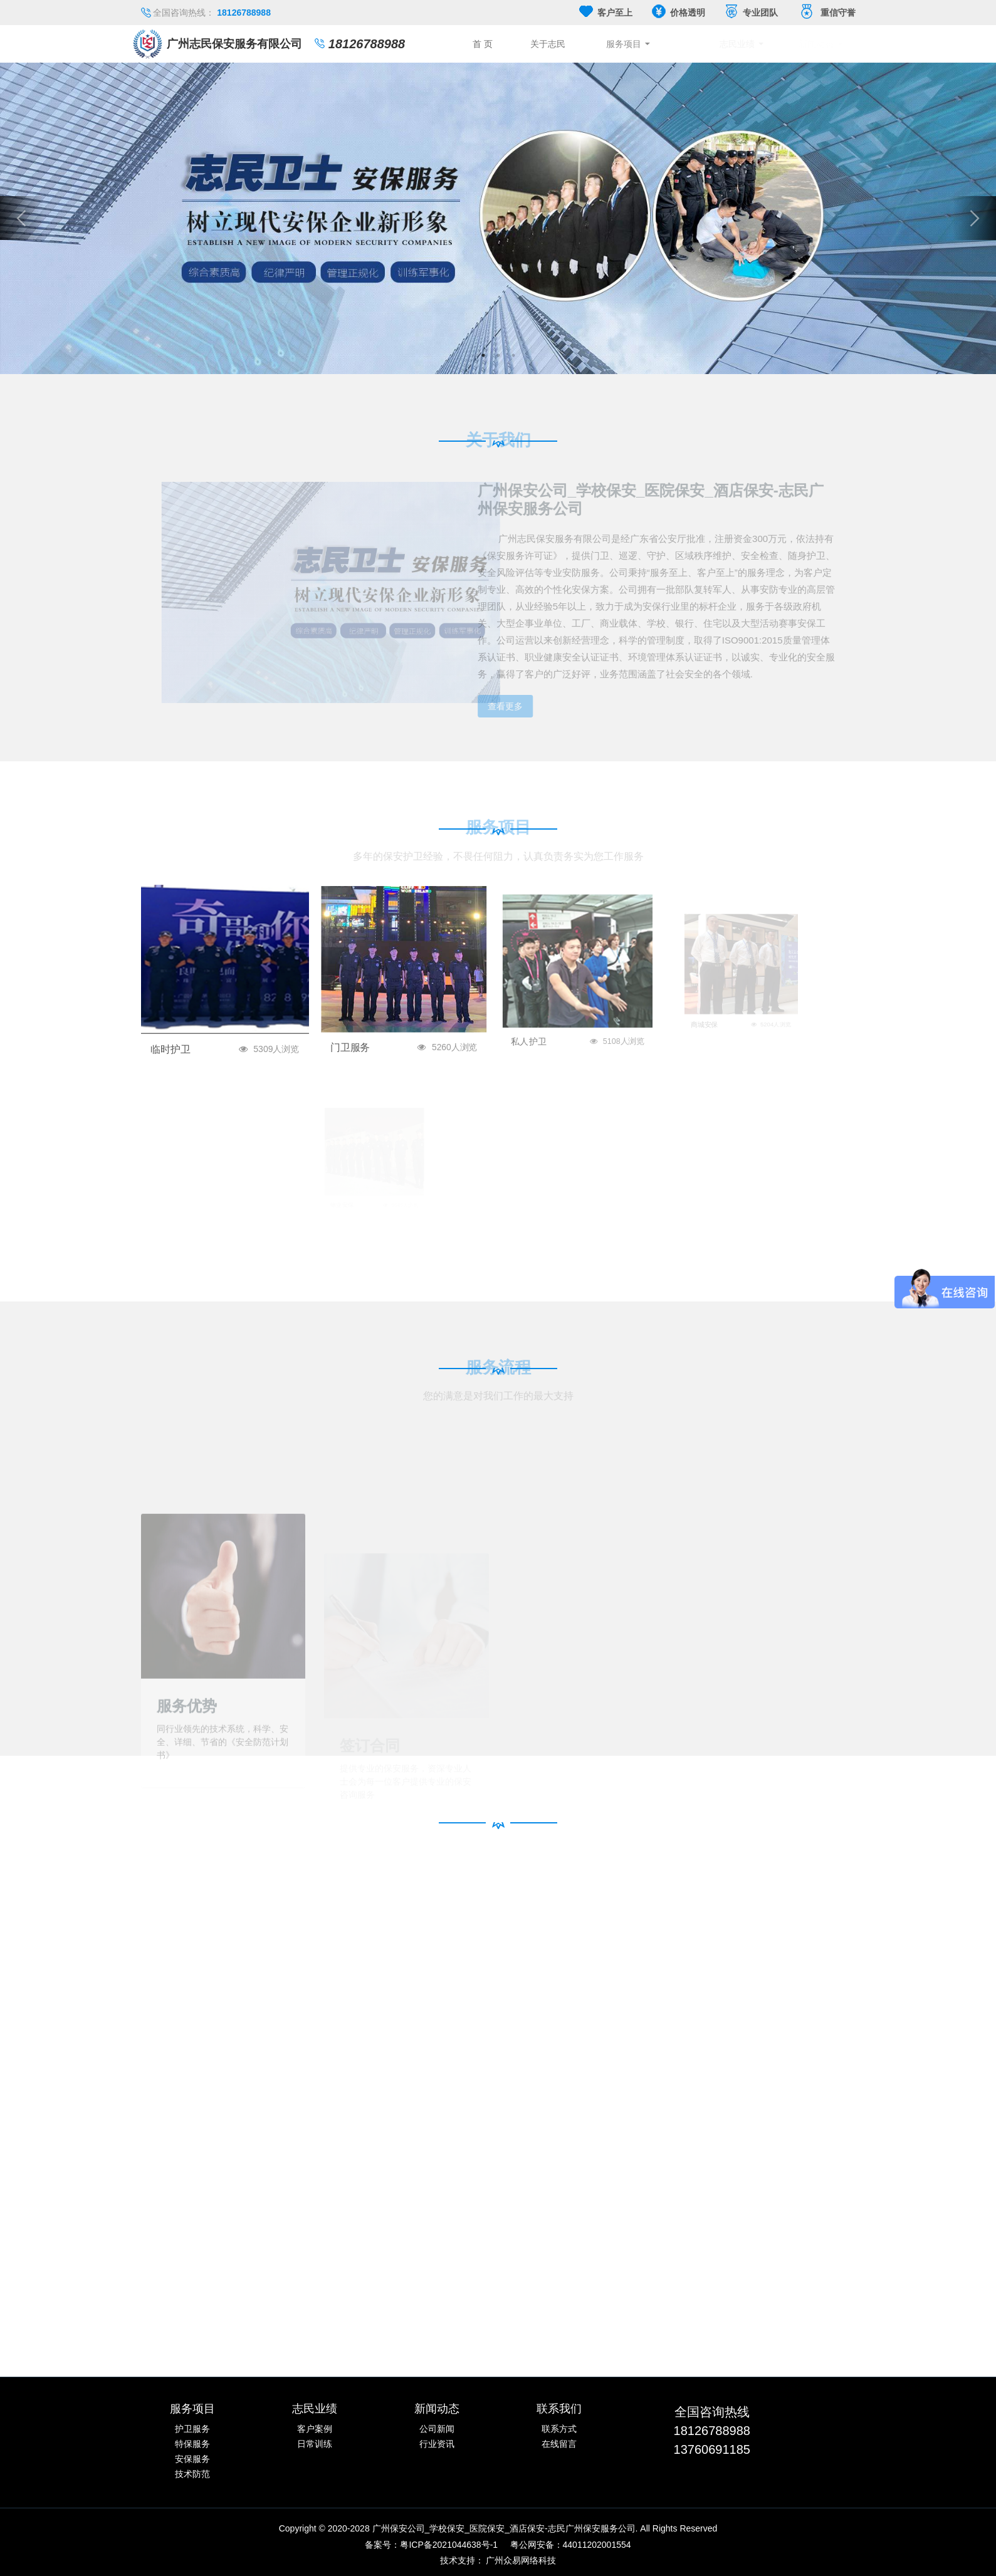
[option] (498, 218)
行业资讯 (436, 2443)
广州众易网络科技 (521, 2560)
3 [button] (513, 355)
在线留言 (559, 2443)
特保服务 (192, 2443)
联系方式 (559, 2428)
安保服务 (192, 2458)
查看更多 (494, 706)
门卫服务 (374, 1017)
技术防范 (192, 2473)
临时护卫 (200, 1025)
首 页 (512, 43)
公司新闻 (436, 2428)
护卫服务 (192, 2428)
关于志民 (587, 43)
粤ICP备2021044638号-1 (449, 2544)
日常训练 (314, 2443)
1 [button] (483, 355)
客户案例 (314, 2428)
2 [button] (498, 355)
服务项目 (669, 43)
